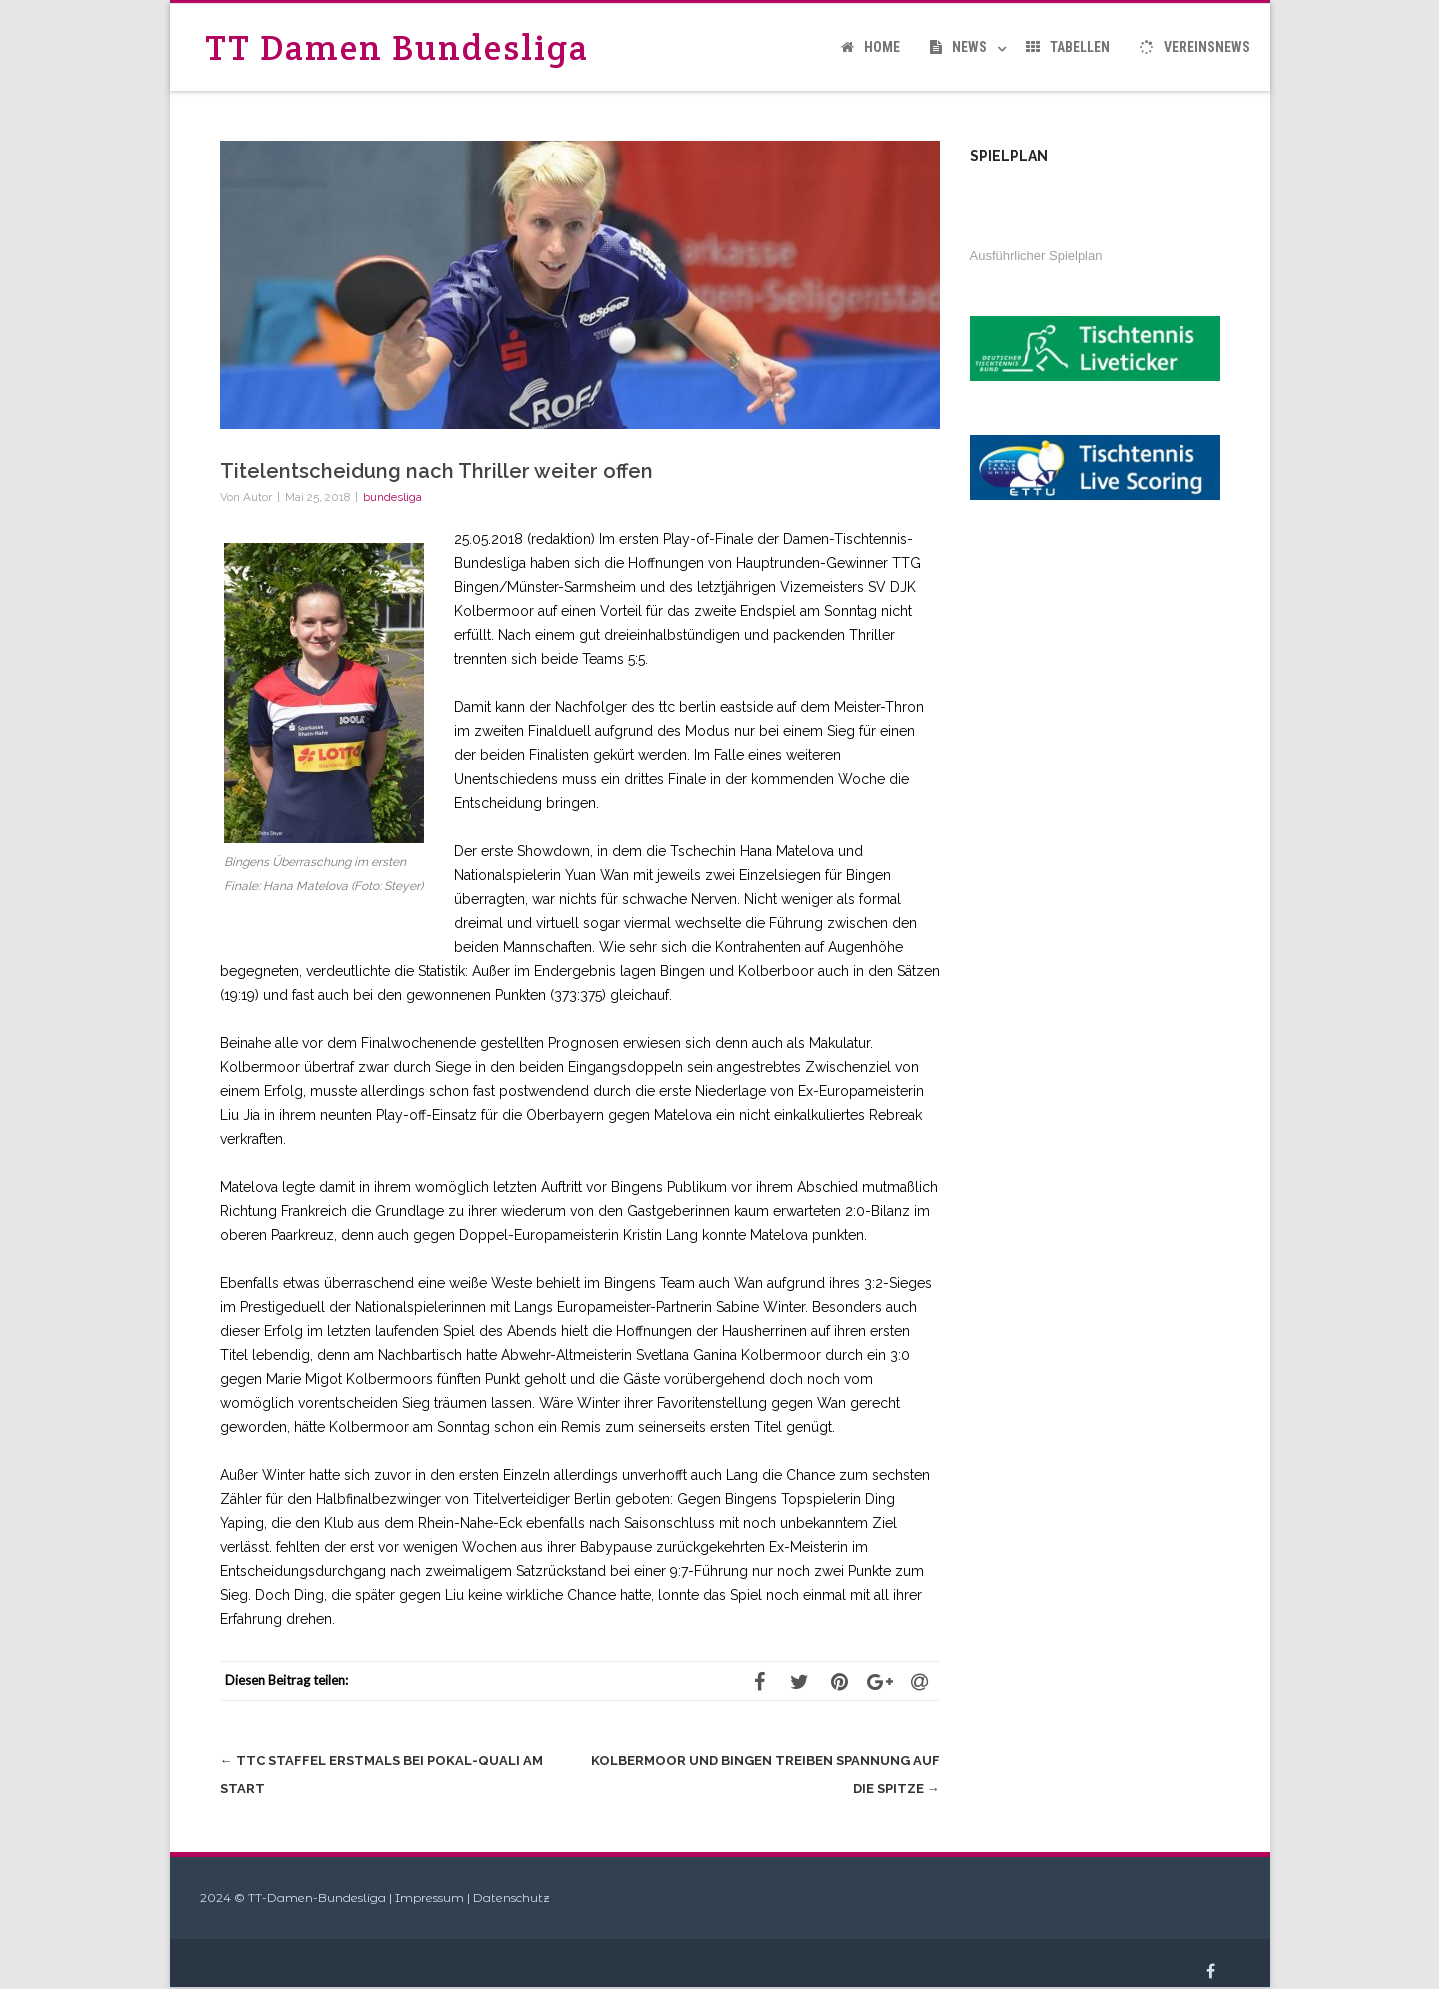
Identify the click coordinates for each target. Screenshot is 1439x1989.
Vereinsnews (1195, 47)
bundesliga (392, 497)
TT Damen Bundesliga (397, 47)
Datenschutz (511, 1897)
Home (870, 47)
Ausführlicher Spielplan (1036, 255)
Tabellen (1068, 47)
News (958, 47)
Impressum (429, 1897)
